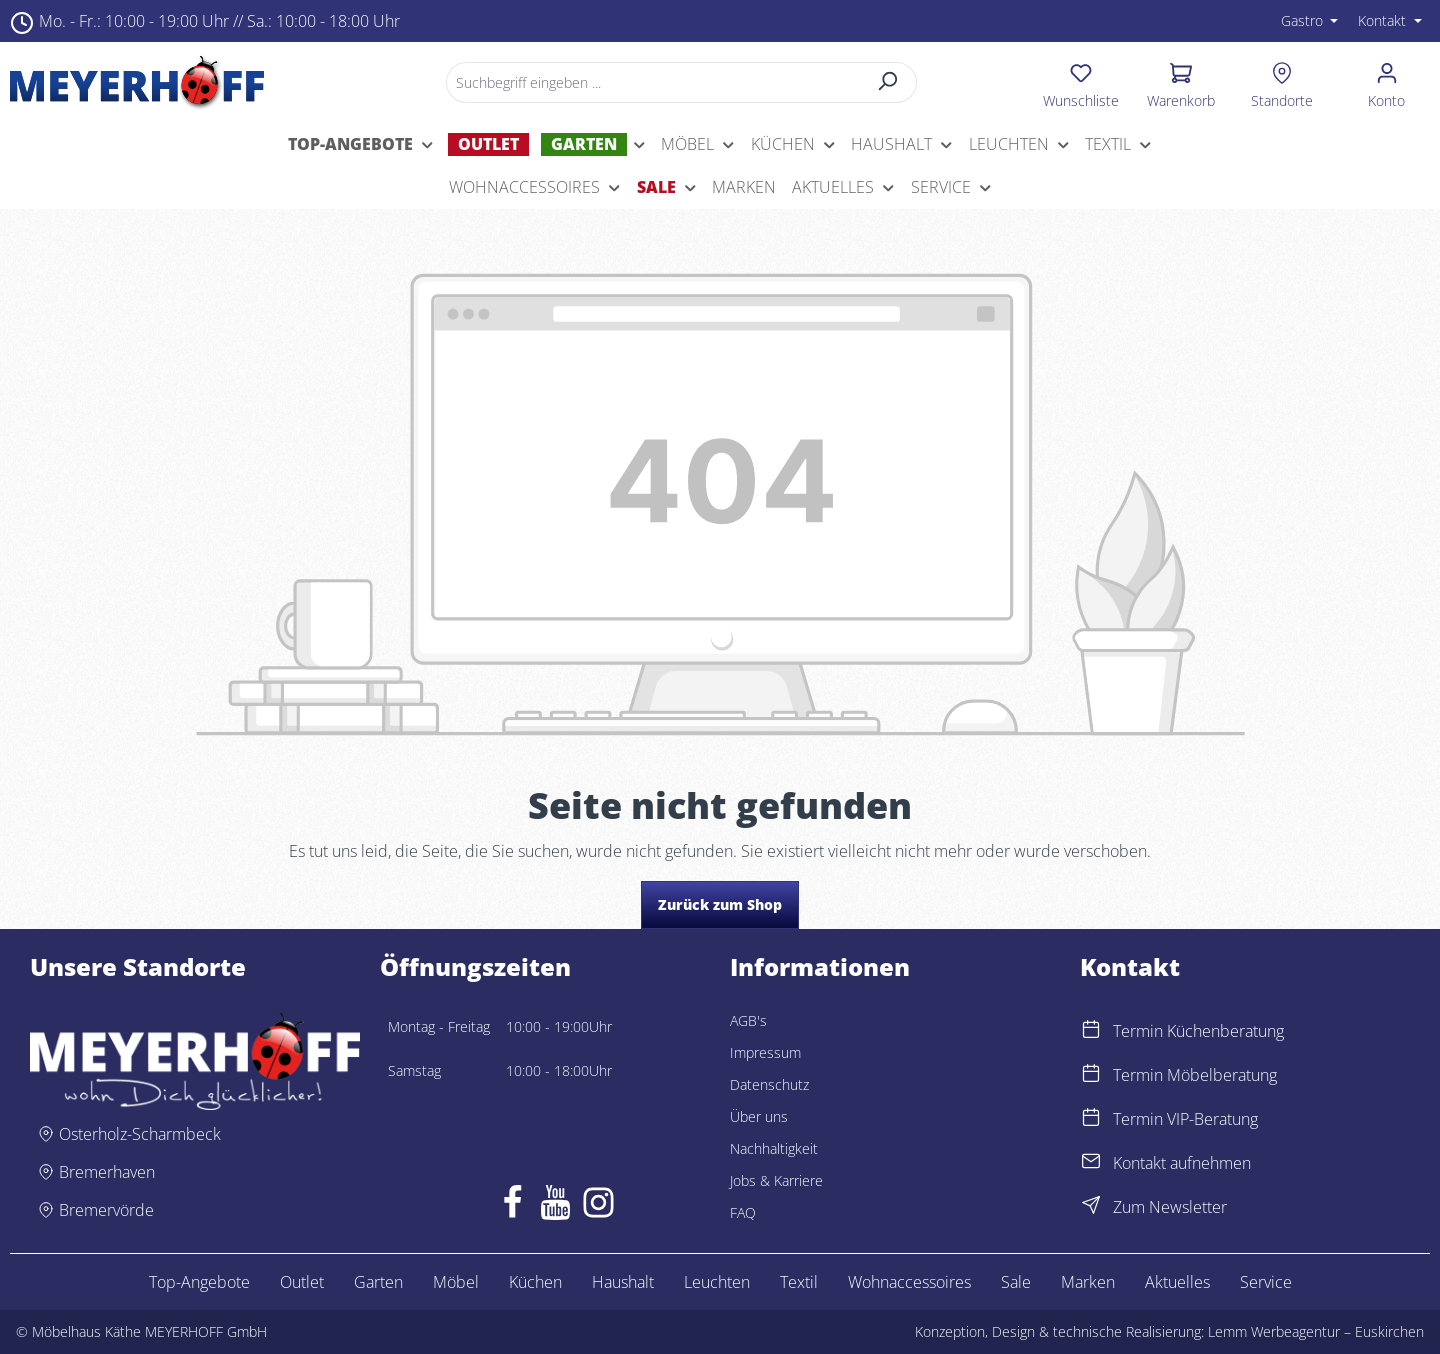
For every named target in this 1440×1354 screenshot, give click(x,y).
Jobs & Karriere (776, 1180)
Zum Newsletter (1170, 1207)
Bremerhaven (107, 1172)
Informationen (820, 967)
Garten (378, 1282)
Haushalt (623, 1282)
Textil (799, 1282)
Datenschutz (769, 1084)
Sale (1016, 1282)
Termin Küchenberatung (1198, 1031)
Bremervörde (106, 1210)
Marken (1088, 1282)
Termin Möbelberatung (1195, 1075)
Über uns (759, 1116)
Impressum (765, 1052)
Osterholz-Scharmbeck (140, 1134)
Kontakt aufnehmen (1182, 1163)
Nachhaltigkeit (774, 1148)
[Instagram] (598, 1207)
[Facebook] (512, 1207)
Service (1266, 1282)
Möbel (456, 1282)
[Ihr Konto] (1386, 82)
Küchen (535, 1282)
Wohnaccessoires (909, 1282)
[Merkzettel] (1081, 82)
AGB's (748, 1020)
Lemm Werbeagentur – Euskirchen (1316, 1331)
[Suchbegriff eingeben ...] (652, 82)
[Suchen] (887, 82)
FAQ (743, 1212)
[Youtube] (555, 1207)
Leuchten (717, 1282)
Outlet (302, 1282)
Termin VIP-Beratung (1185, 1119)
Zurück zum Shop (720, 904)
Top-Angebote (199, 1282)
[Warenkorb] (1181, 82)
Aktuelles (1177, 1282)
